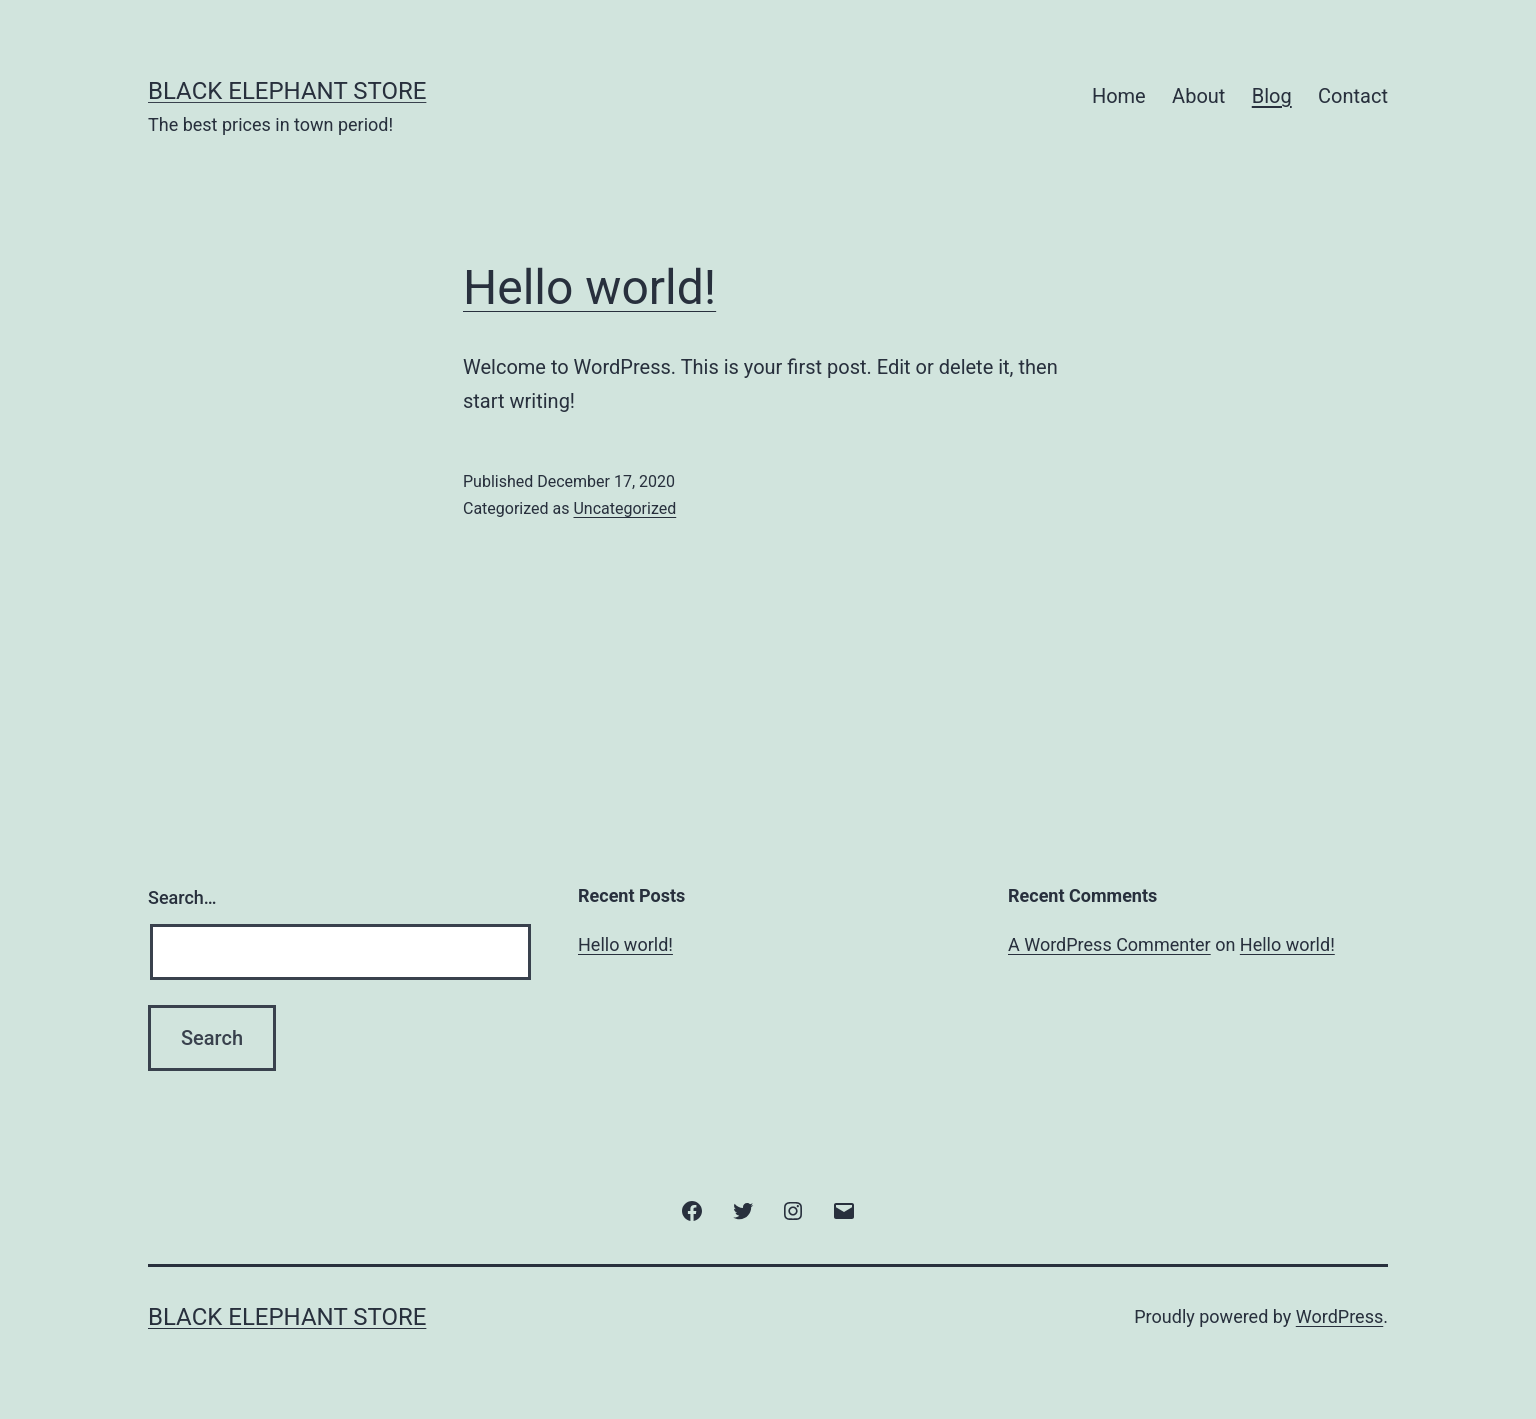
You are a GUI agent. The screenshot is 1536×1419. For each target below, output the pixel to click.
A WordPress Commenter (1109, 944)
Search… (182, 897)
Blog (1272, 96)
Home (1119, 96)
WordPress (1339, 1316)
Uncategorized (624, 508)
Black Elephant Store (287, 91)
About (1198, 96)
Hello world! (589, 287)
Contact (1353, 96)
